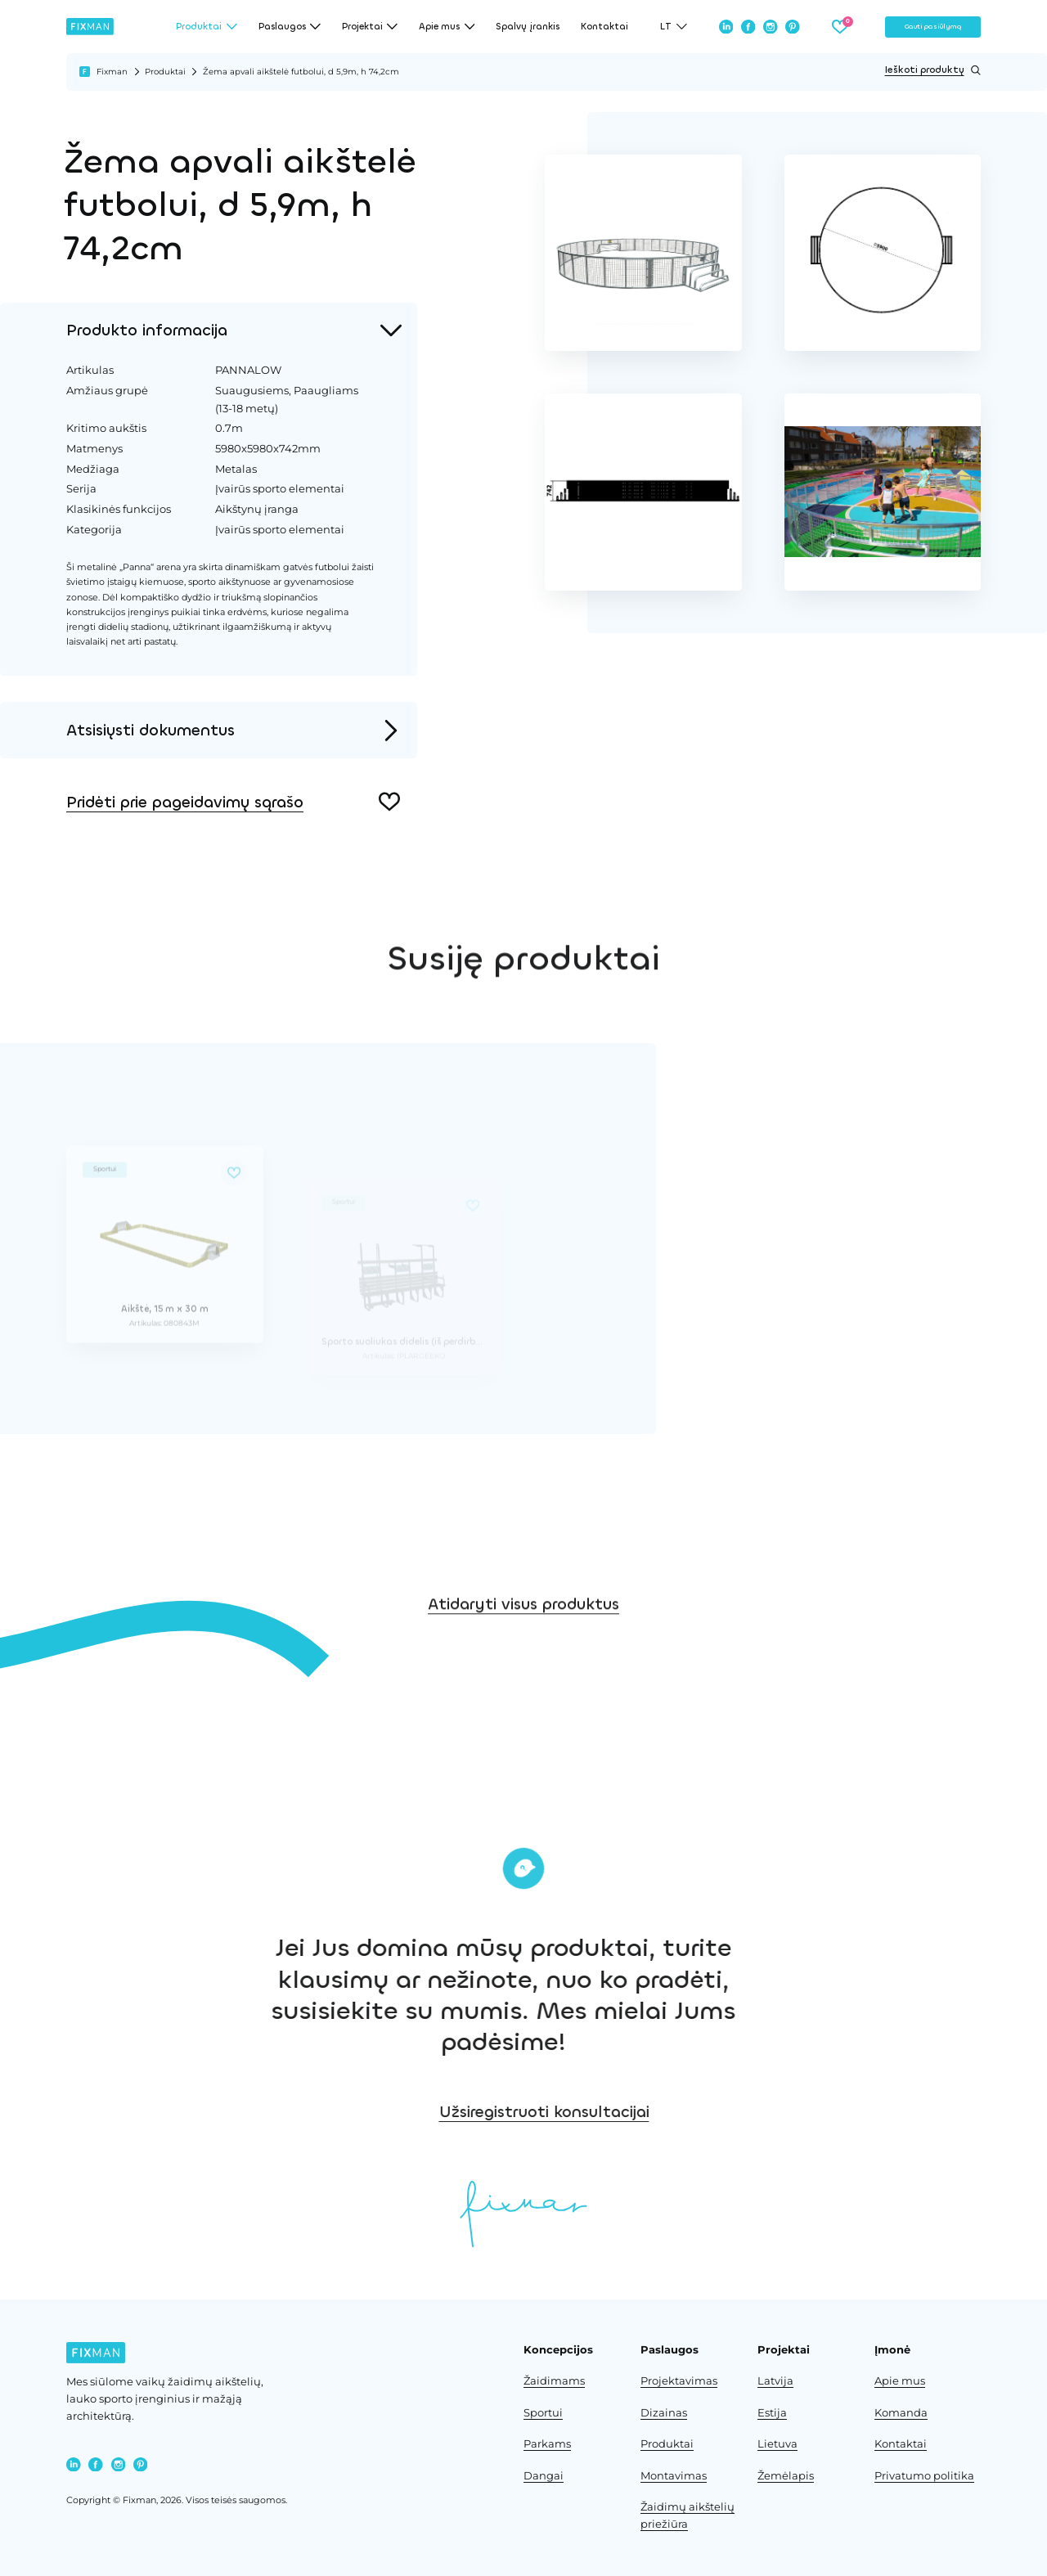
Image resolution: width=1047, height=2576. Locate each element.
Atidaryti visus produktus (523, 1663)
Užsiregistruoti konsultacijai (721, 2112)
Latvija (775, 2381)
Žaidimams (554, 2381)
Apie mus (899, 2381)
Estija (772, 2413)
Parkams (547, 2444)
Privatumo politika (924, 2476)
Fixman (112, 71)
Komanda (901, 2413)
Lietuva (777, 2444)
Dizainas (663, 2413)
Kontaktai (604, 26)
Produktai (165, 71)
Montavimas (673, 2476)
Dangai (544, 2476)
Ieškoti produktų (933, 70)
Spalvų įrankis (527, 26)
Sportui (543, 2413)
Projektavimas (678, 2381)
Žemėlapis (785, 2476)
